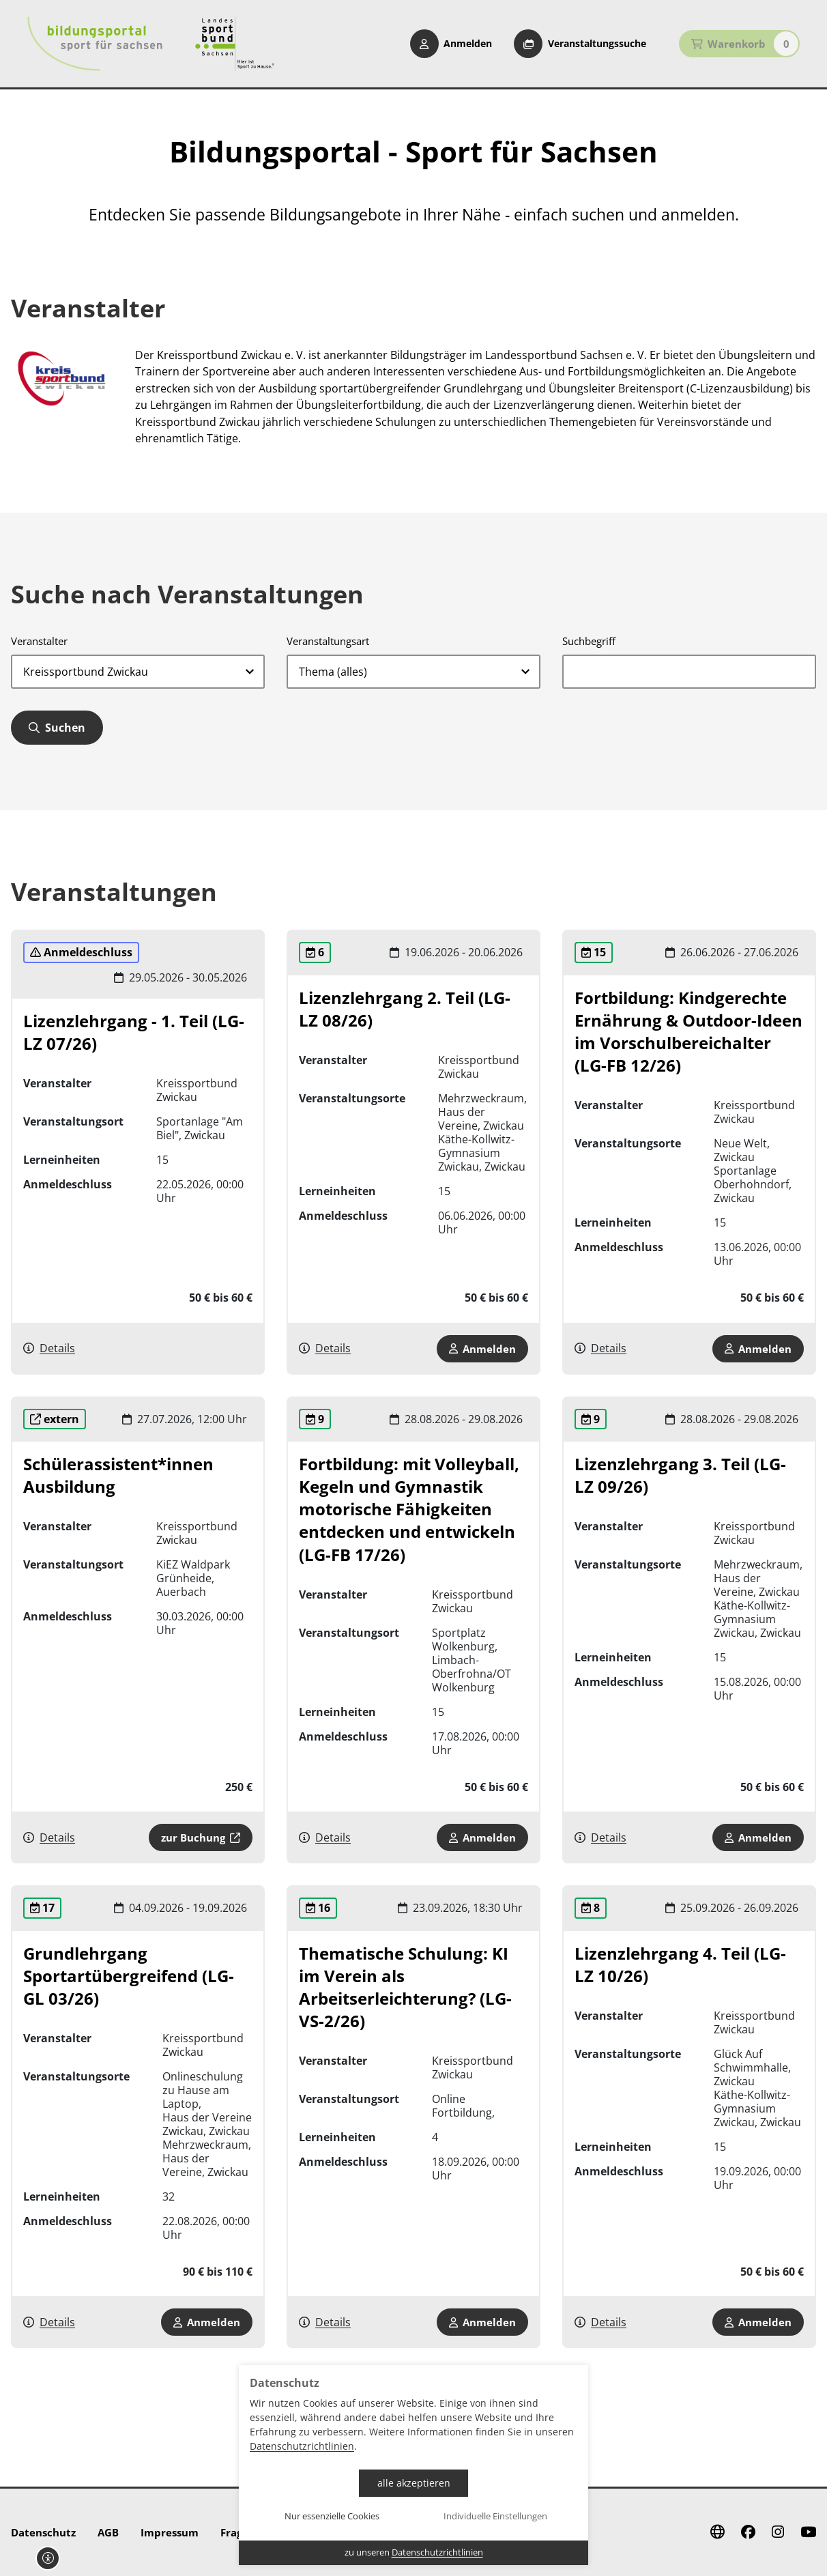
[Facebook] (748, 2532)
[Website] (717, 2532)
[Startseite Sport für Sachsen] (234, 43)
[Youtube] (808, 2532)
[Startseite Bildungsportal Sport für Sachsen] (94, 43)
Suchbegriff (588, 641)
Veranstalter (39, 641)
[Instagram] (778, 2532)
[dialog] (413, 2465)
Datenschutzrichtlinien (302, 2445)
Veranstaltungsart (328, 641)
